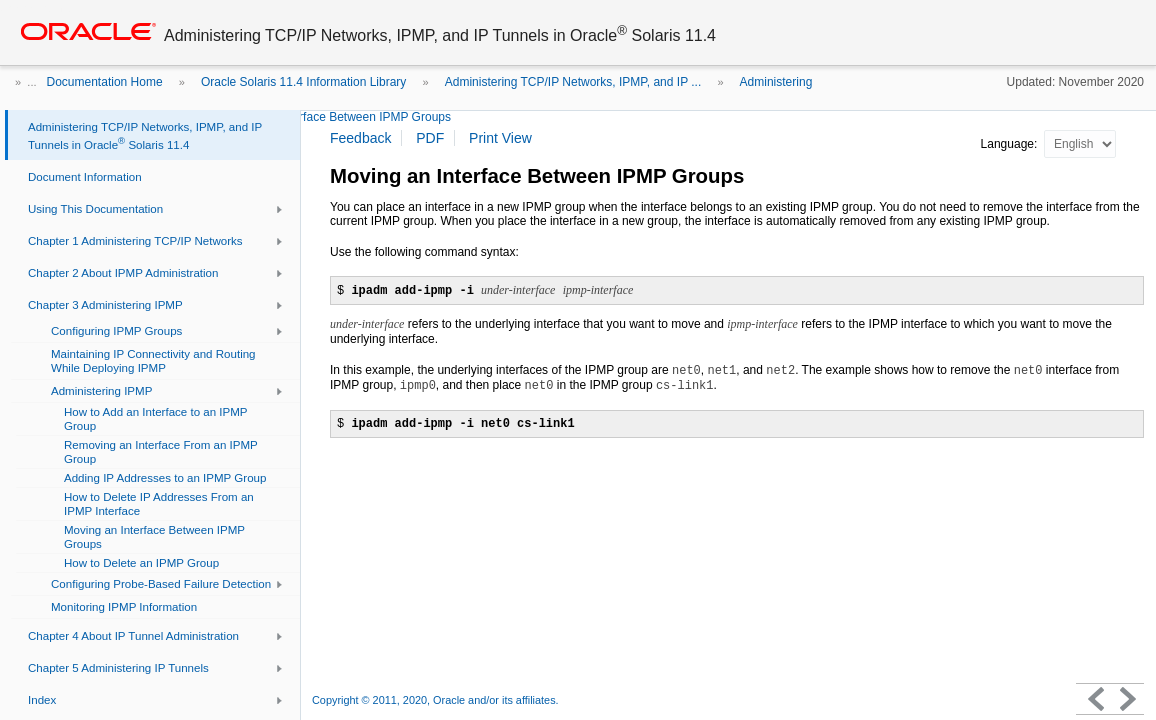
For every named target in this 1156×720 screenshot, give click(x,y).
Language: (1011, 144)
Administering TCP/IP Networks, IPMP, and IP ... (573, 82)
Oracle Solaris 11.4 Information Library (303, 82)
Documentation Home (105, 82)
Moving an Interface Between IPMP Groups (335, 117)
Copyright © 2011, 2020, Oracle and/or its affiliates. (437, 700)
